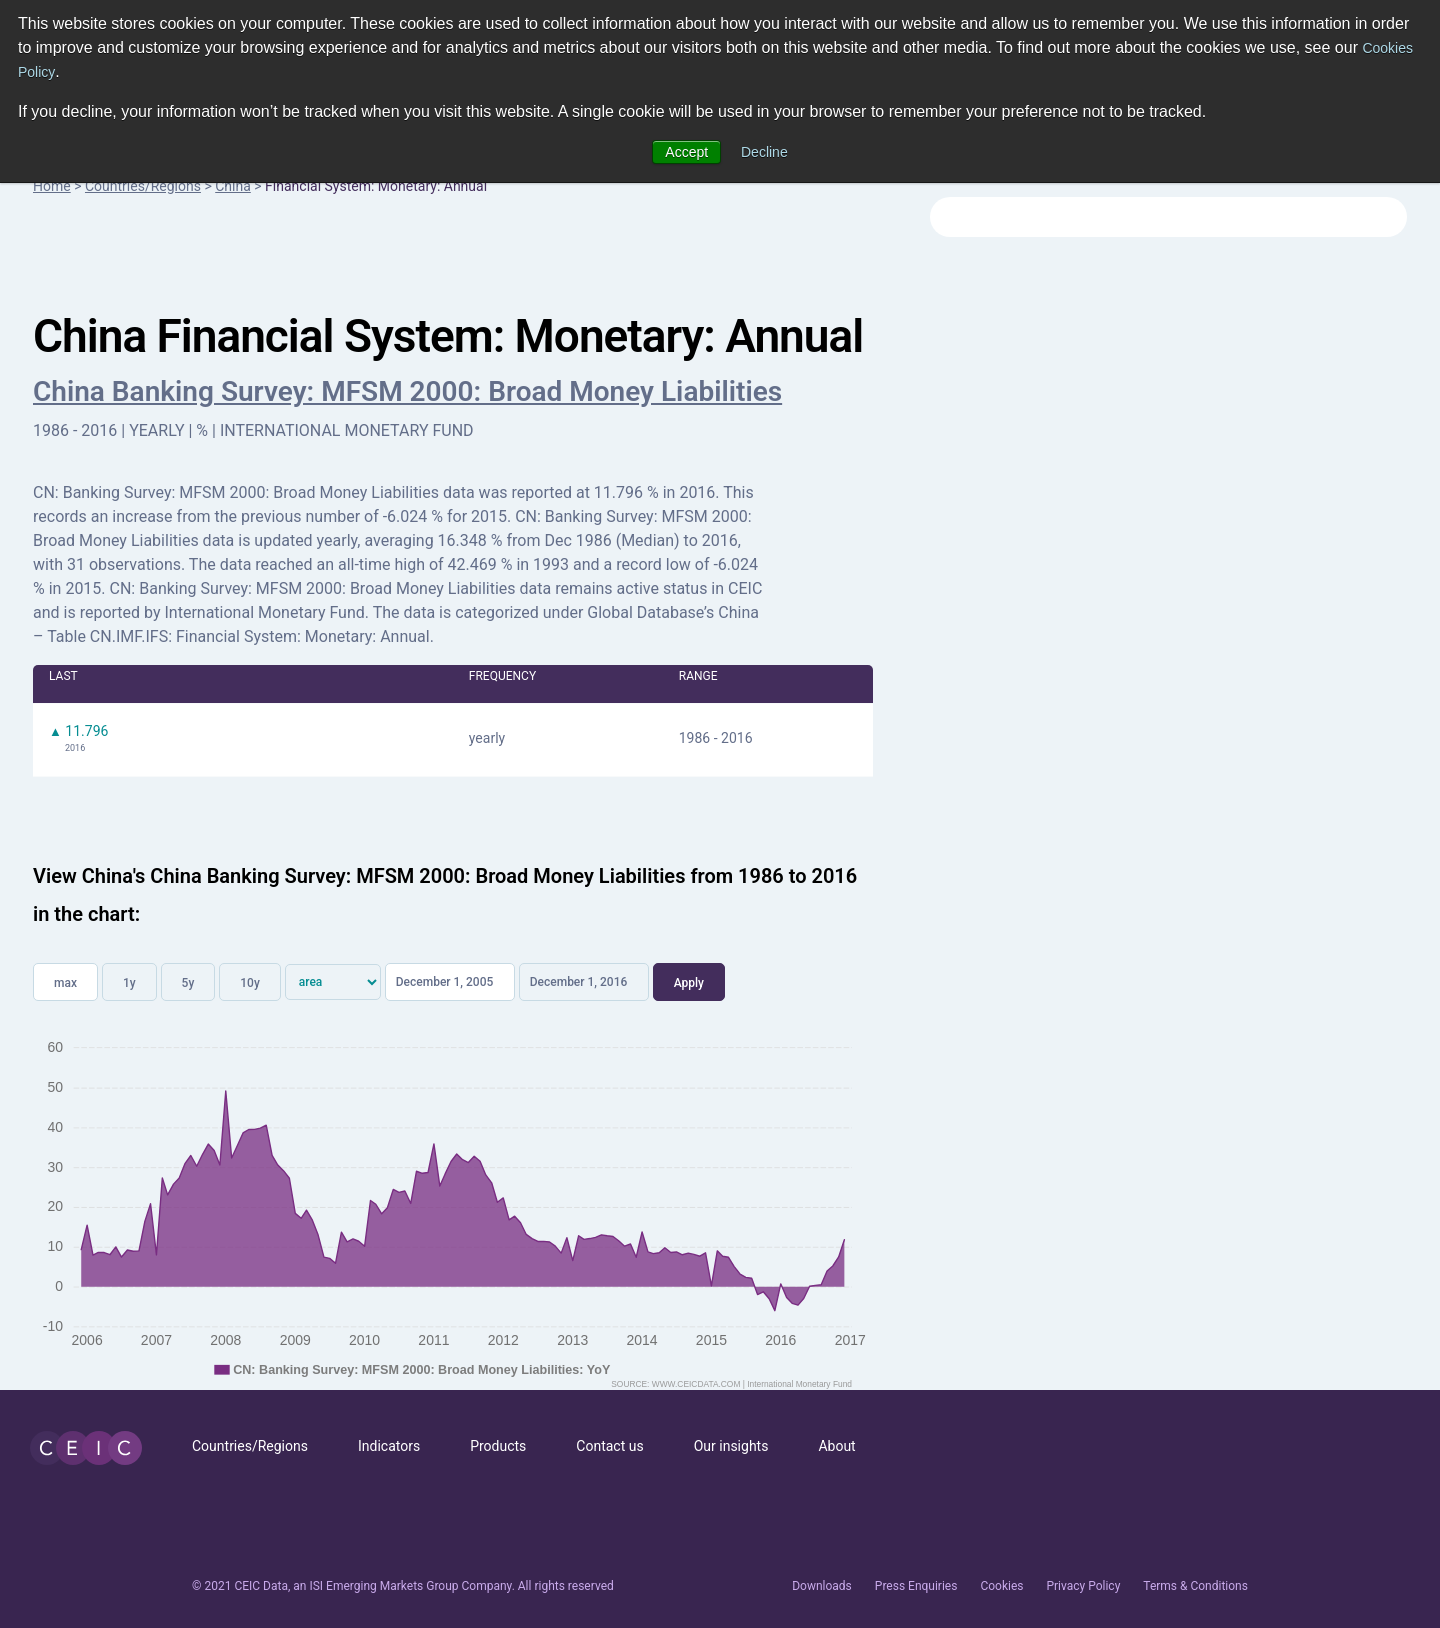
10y (250, 983)
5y (188, 983)
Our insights (731, 1446)
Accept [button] (686, 152)
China (233, 186)
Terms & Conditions (1195, 1586)
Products (498, 1446)
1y (129, 983)
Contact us (609, 1446)
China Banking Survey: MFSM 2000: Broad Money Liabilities (407, 391)
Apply (689, 983)
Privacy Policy (1083, 1586)
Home (52, 186)
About (836, 1446)
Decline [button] (764, 152)
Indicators (389, 1446)
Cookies (1001, 1586)
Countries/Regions (143, 186)
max (65, 983)
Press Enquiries (916, 1586)
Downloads (822, 1586)
